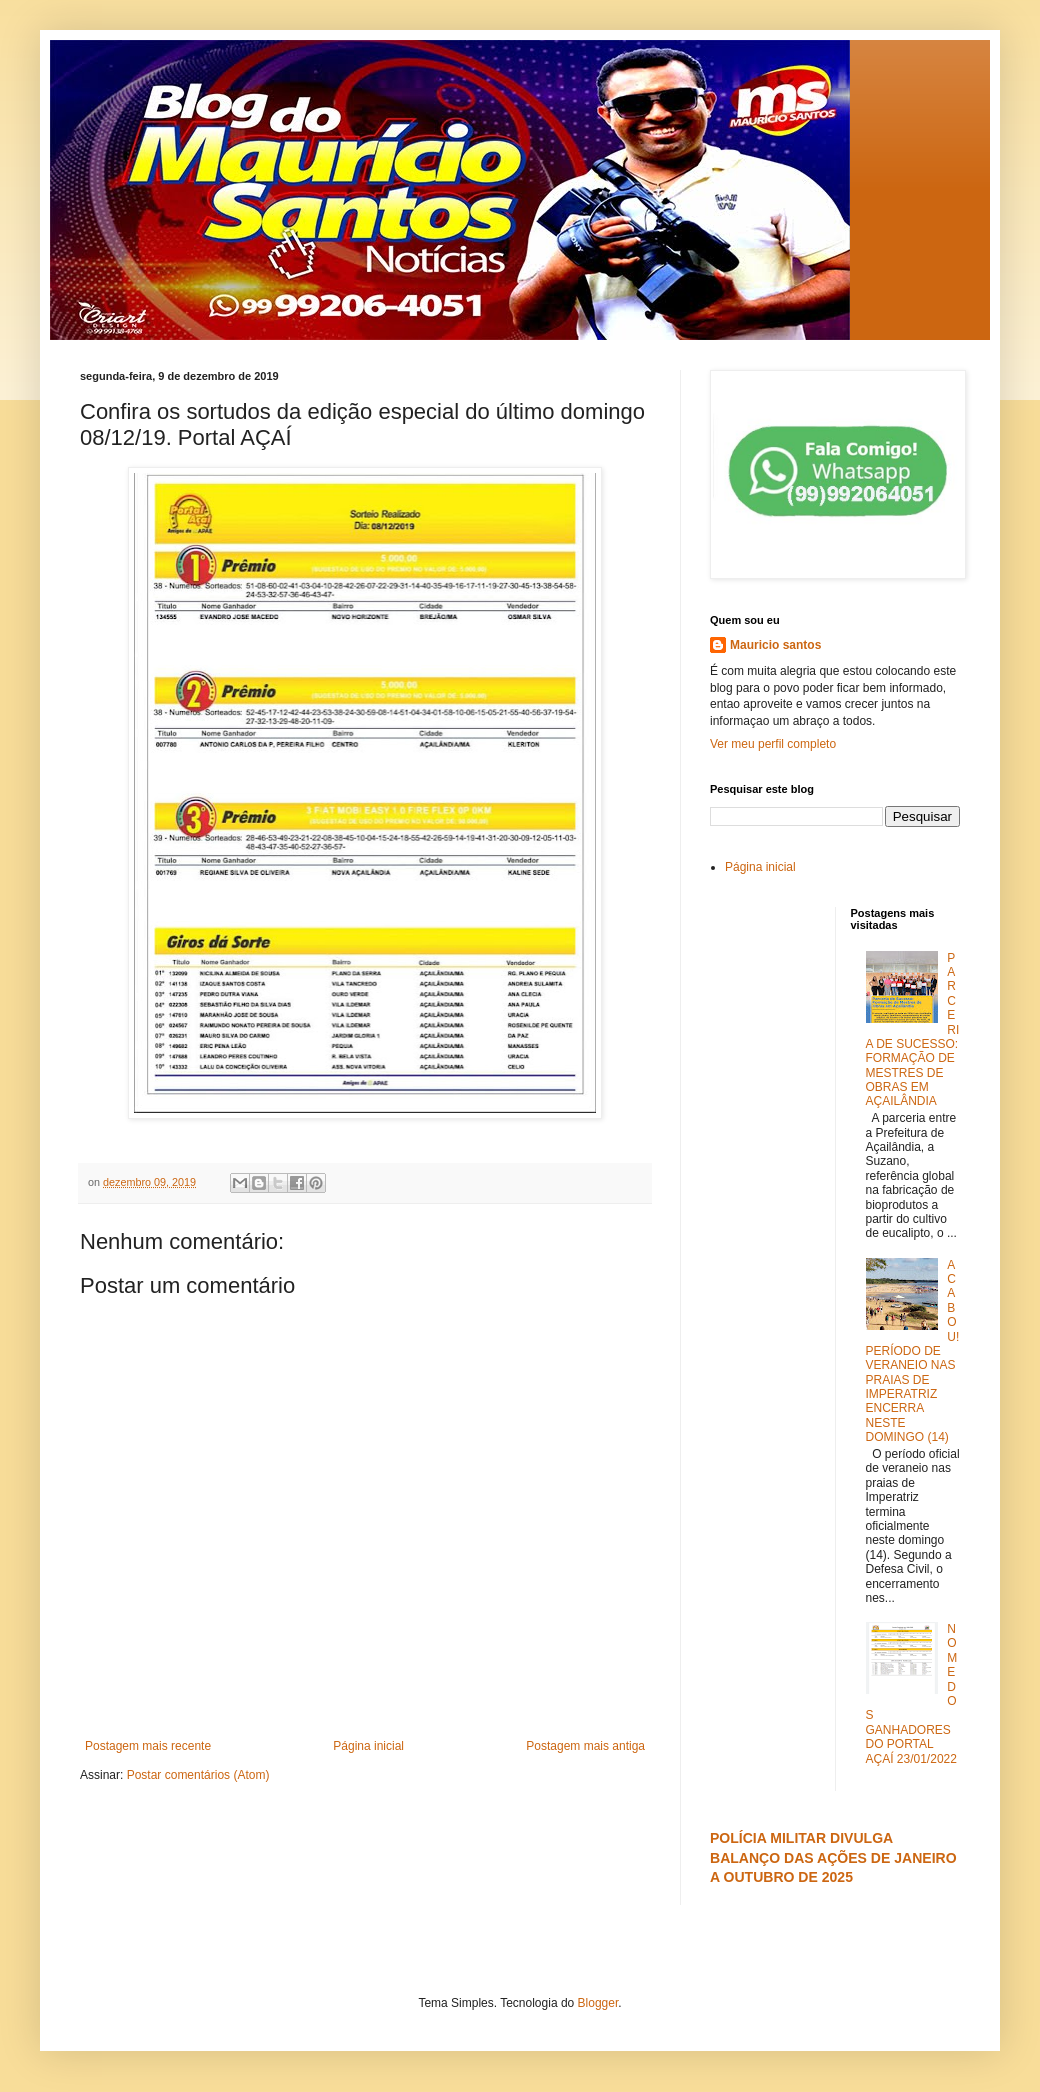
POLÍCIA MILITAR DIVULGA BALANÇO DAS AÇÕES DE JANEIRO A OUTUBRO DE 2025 (833, 1857)
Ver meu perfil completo (773, 744)
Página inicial (368, 1746)
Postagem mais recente (148, 1746)
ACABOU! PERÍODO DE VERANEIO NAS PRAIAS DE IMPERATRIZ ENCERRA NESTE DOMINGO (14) (913, 1351)
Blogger (598, 2003)
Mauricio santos (775, 645)
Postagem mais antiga (585, 1746)
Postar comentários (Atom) (198, 1775)
